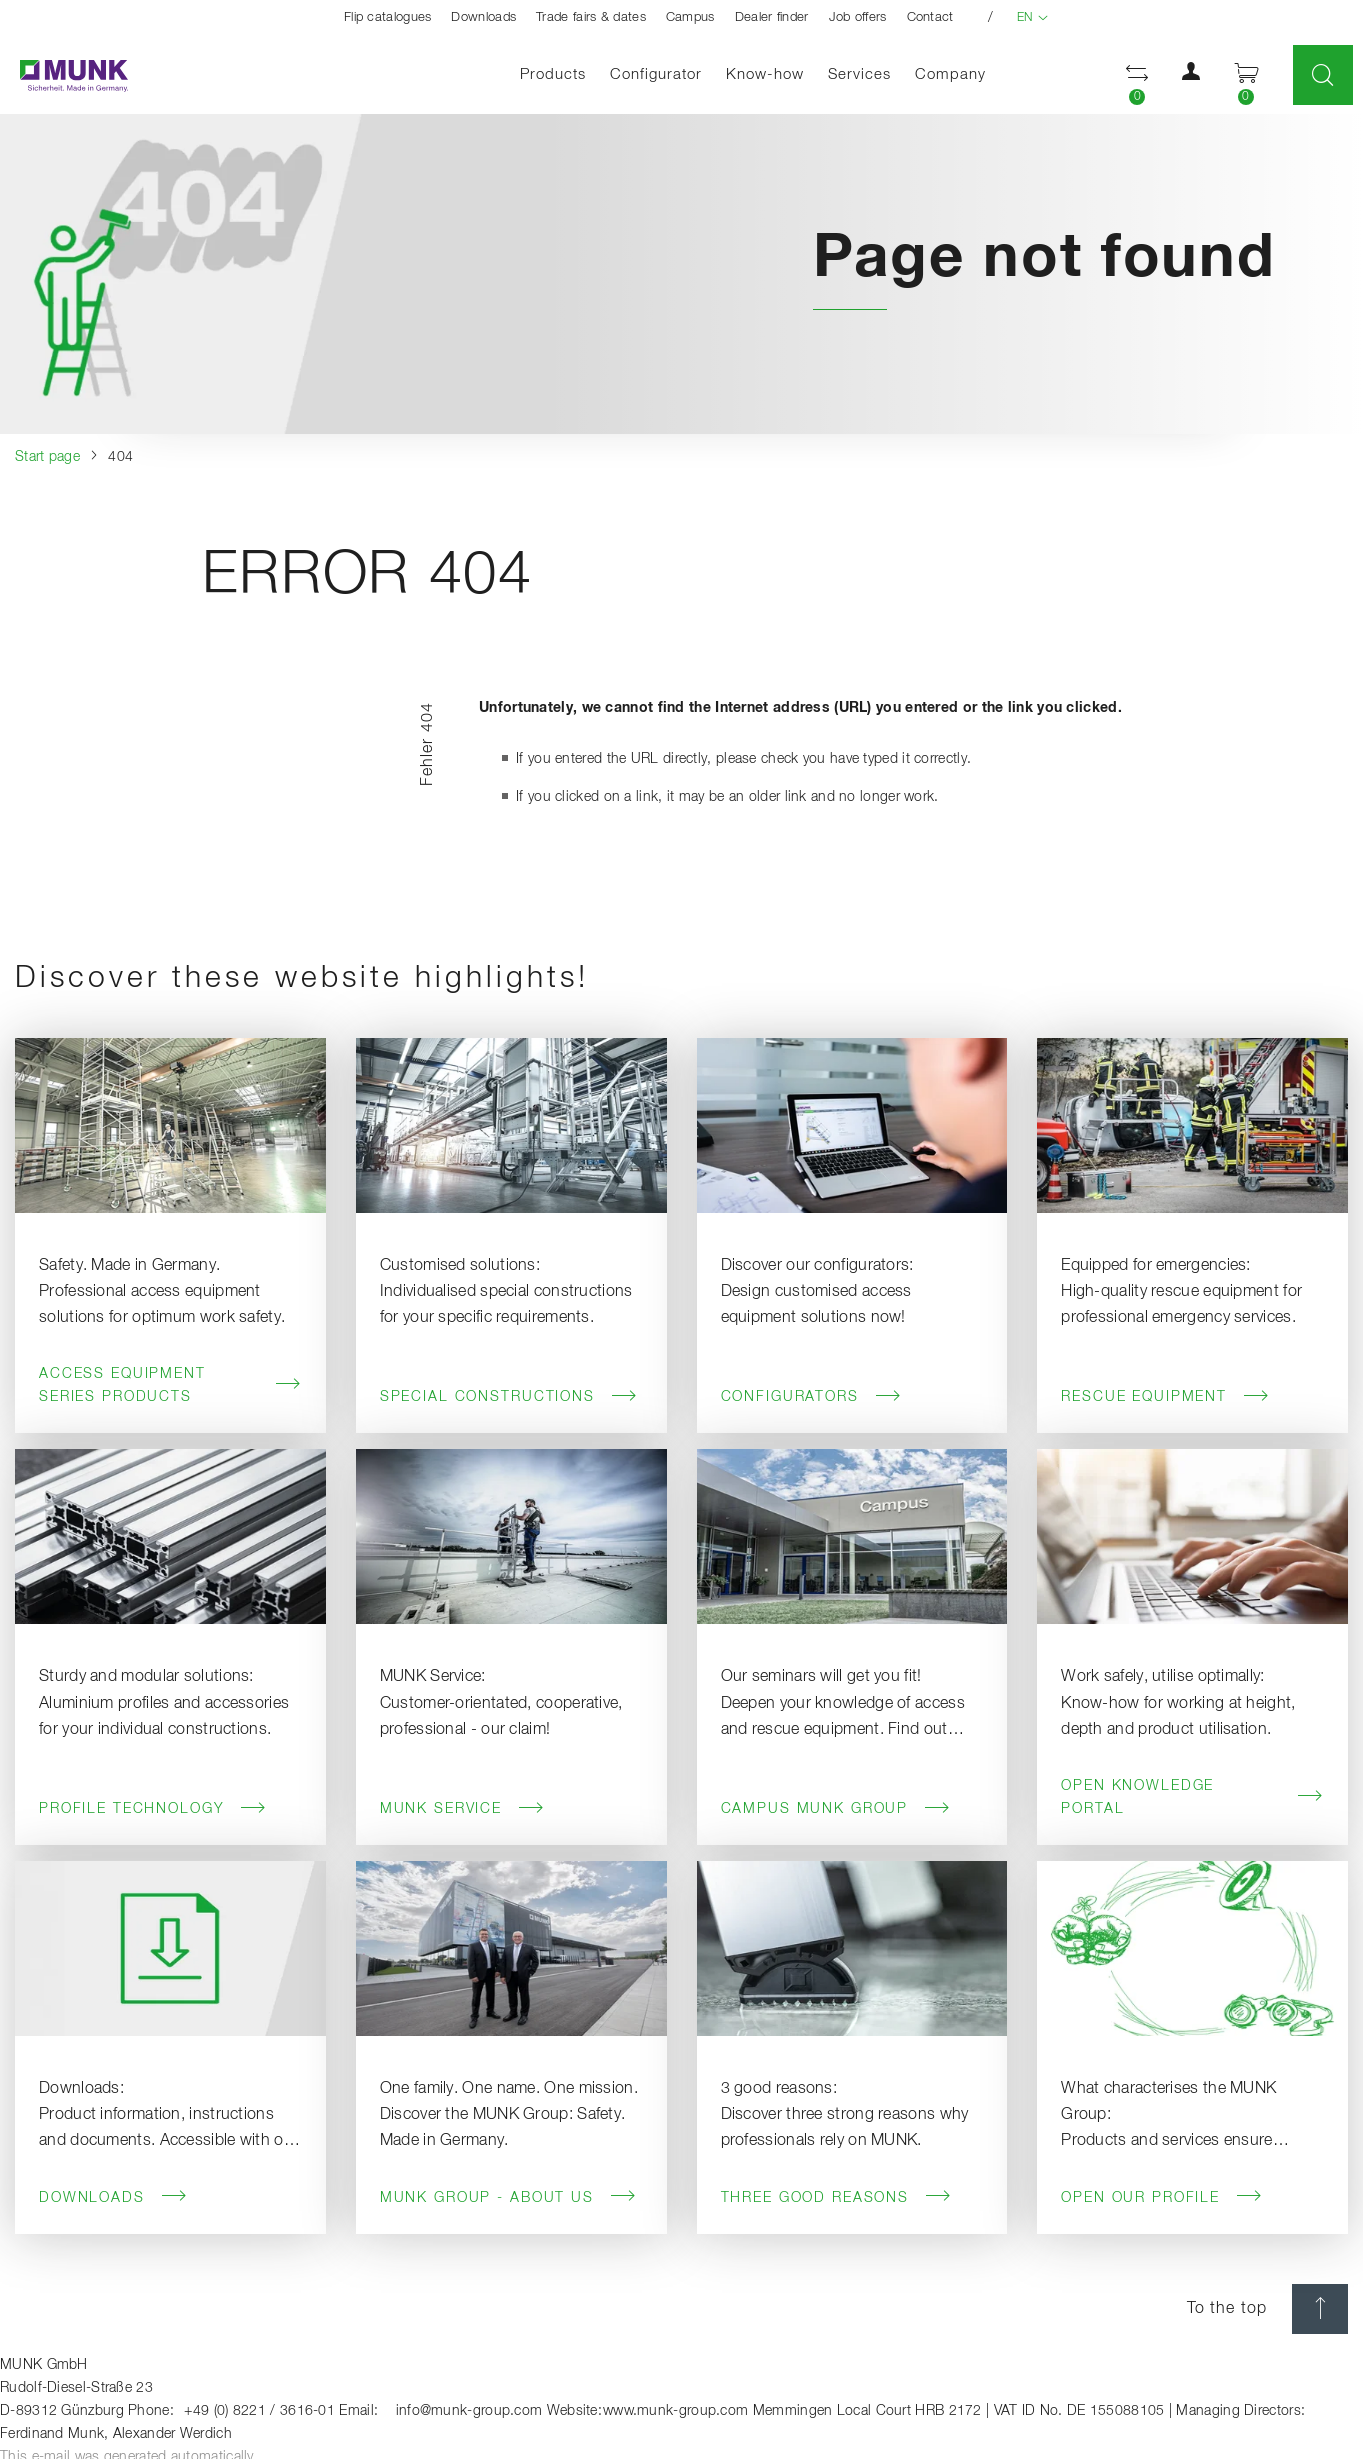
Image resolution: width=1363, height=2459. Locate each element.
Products (553, 74)
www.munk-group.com (675, 2411)
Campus (690, 17)
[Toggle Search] (1323, 75)
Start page (47, 457)
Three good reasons (836, 2197)
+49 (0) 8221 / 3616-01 (259, 2411)
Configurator (656, 74)
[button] (1191, 76)
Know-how (765, 74)
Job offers (858, 17)
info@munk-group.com (469, 2411)
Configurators (811, 1397)
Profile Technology (153, 1809)
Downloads (483, 17)
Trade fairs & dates (591, 17)
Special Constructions (509, 1397)
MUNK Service (462, 1809)
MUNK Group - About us (508, 2197)
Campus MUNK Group (836, 1809)
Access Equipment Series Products (170, 1385)
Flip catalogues (388, 17)
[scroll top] (1320, 2309)
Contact (930, 17)
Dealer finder (772, 17)
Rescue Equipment (1165, 1397)
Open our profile (1162, 2197)
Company (950, 74)
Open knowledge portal (1192, 1797)
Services (859, 74)
